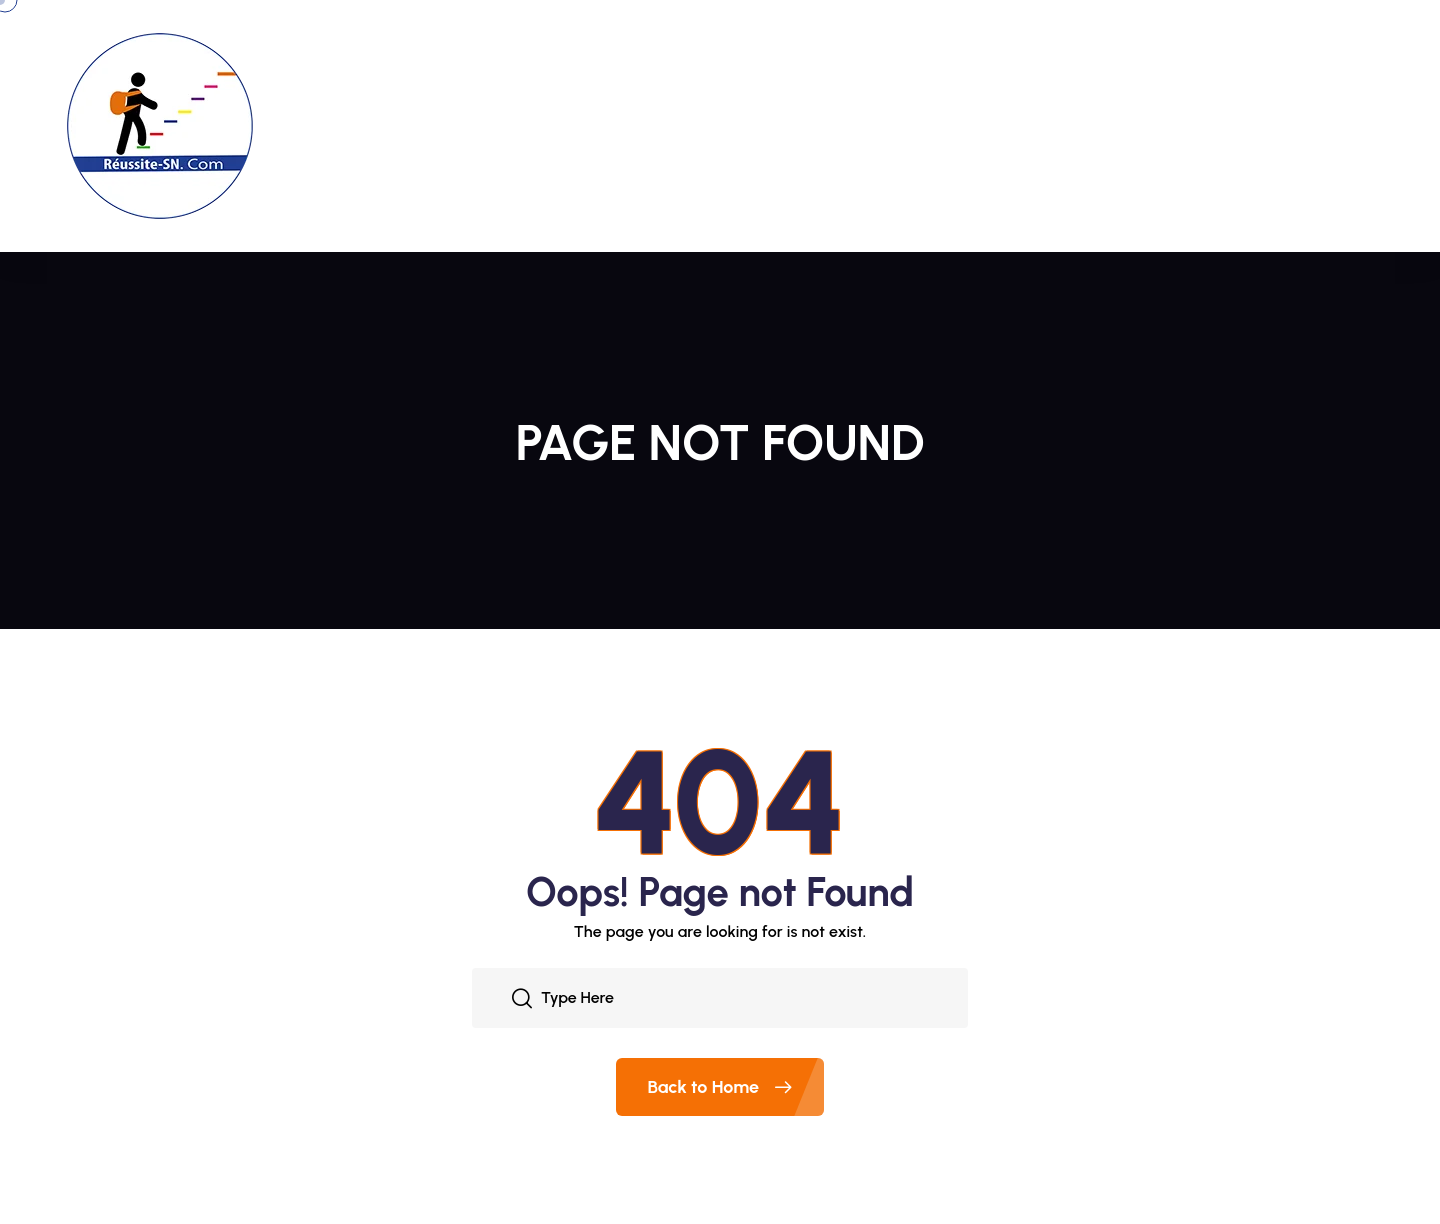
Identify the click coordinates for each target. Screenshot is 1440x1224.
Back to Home (736, 1087)
